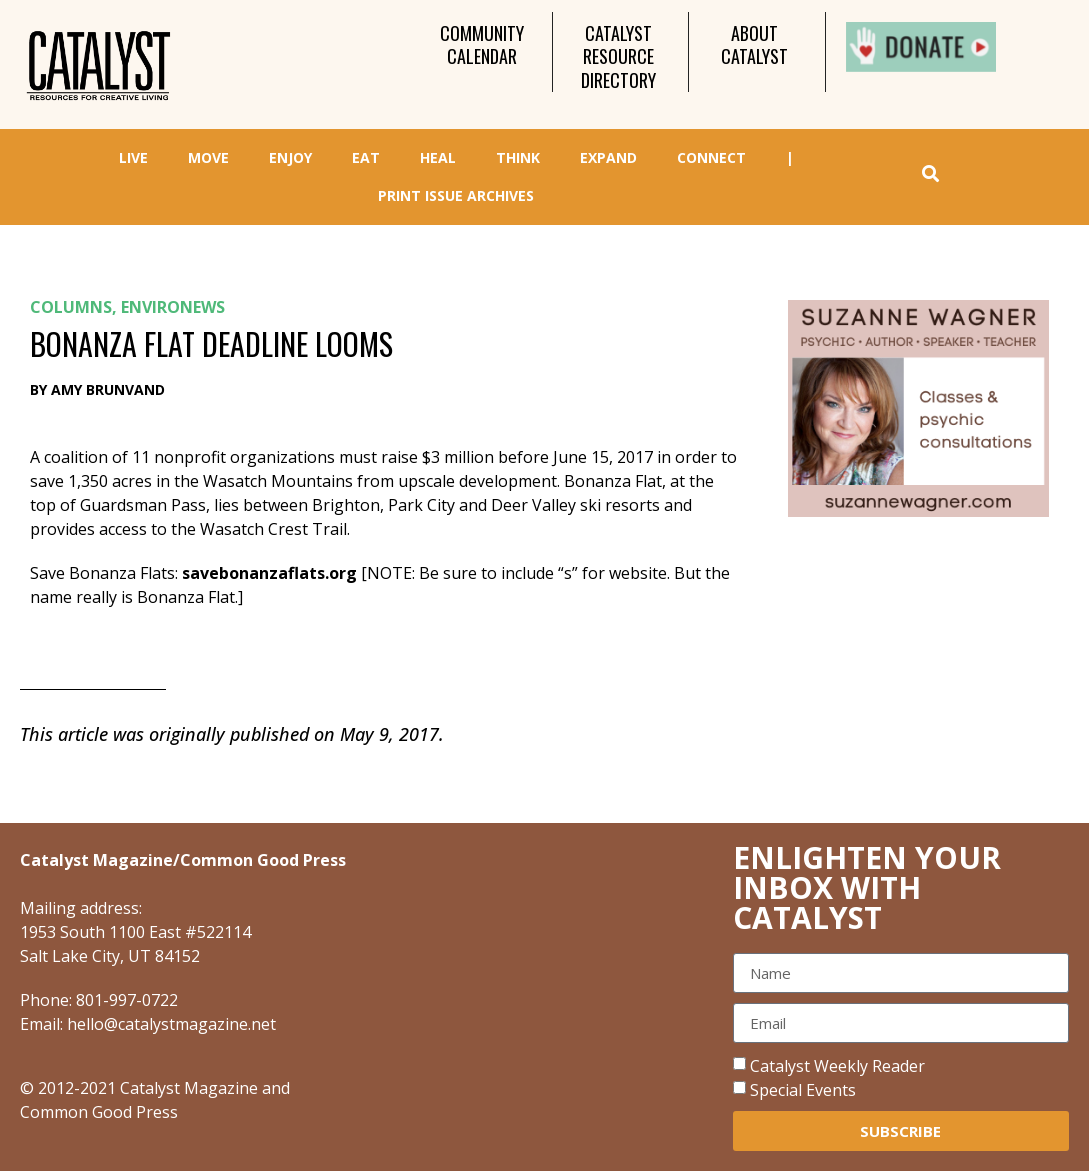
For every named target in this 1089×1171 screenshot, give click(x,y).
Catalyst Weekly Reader (837, 1066)
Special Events (803, 1090)
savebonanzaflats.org (269, 573)
